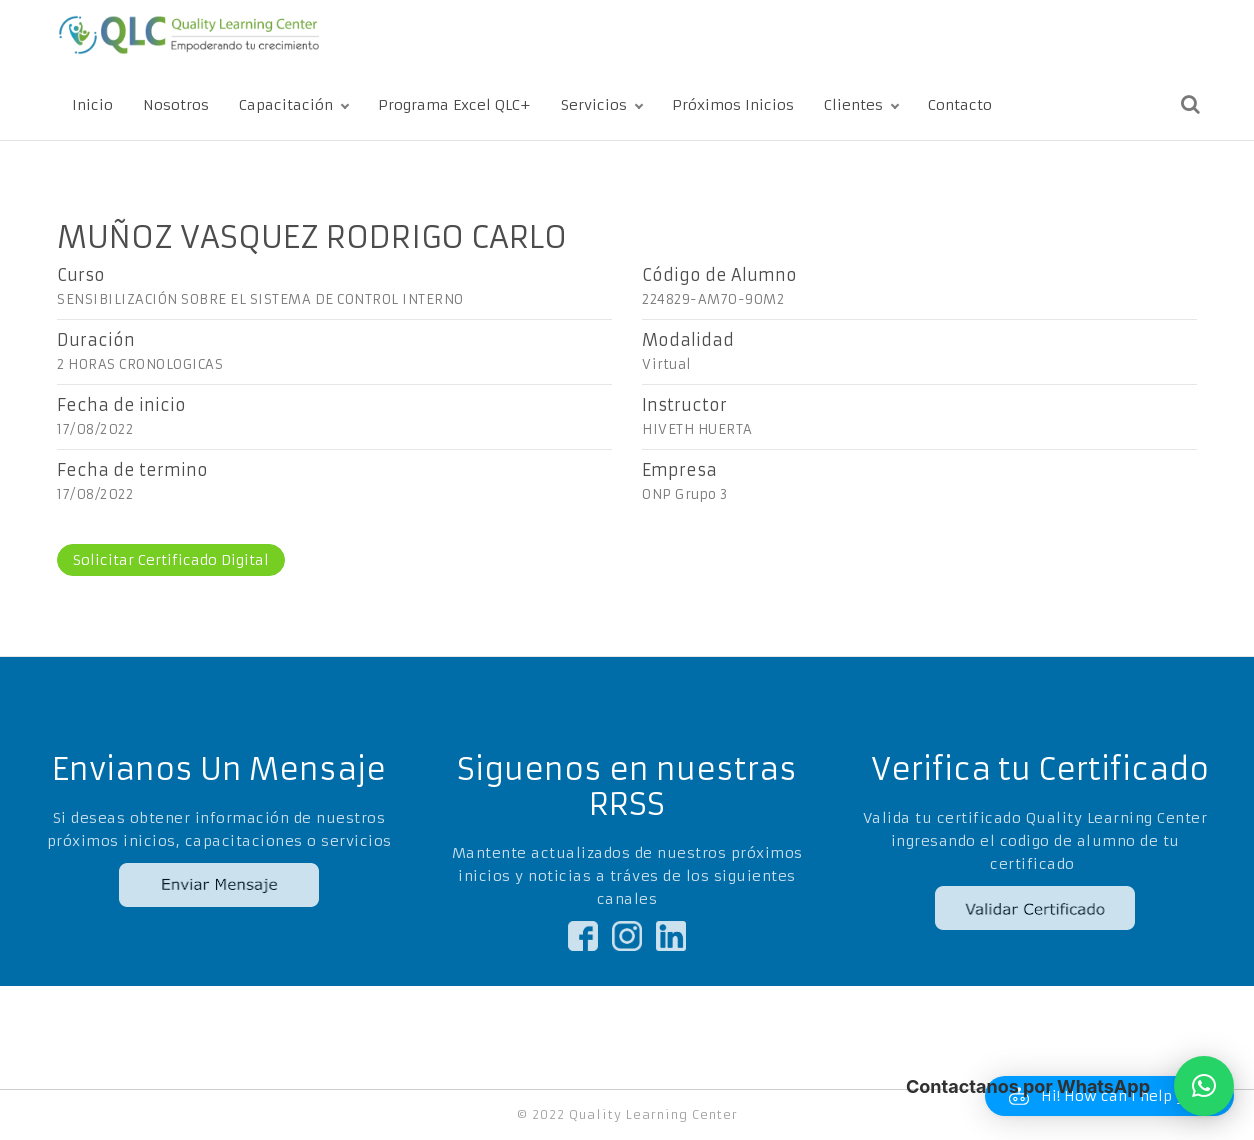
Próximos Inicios (733, 105)
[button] (1204, 1086)
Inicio (92, 105)
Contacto (960, 105)
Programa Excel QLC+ (454, 105)
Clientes (853, 105)
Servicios (594, 105)
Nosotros (176, 105)
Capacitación (286, 105)
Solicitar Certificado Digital (171, 560)
